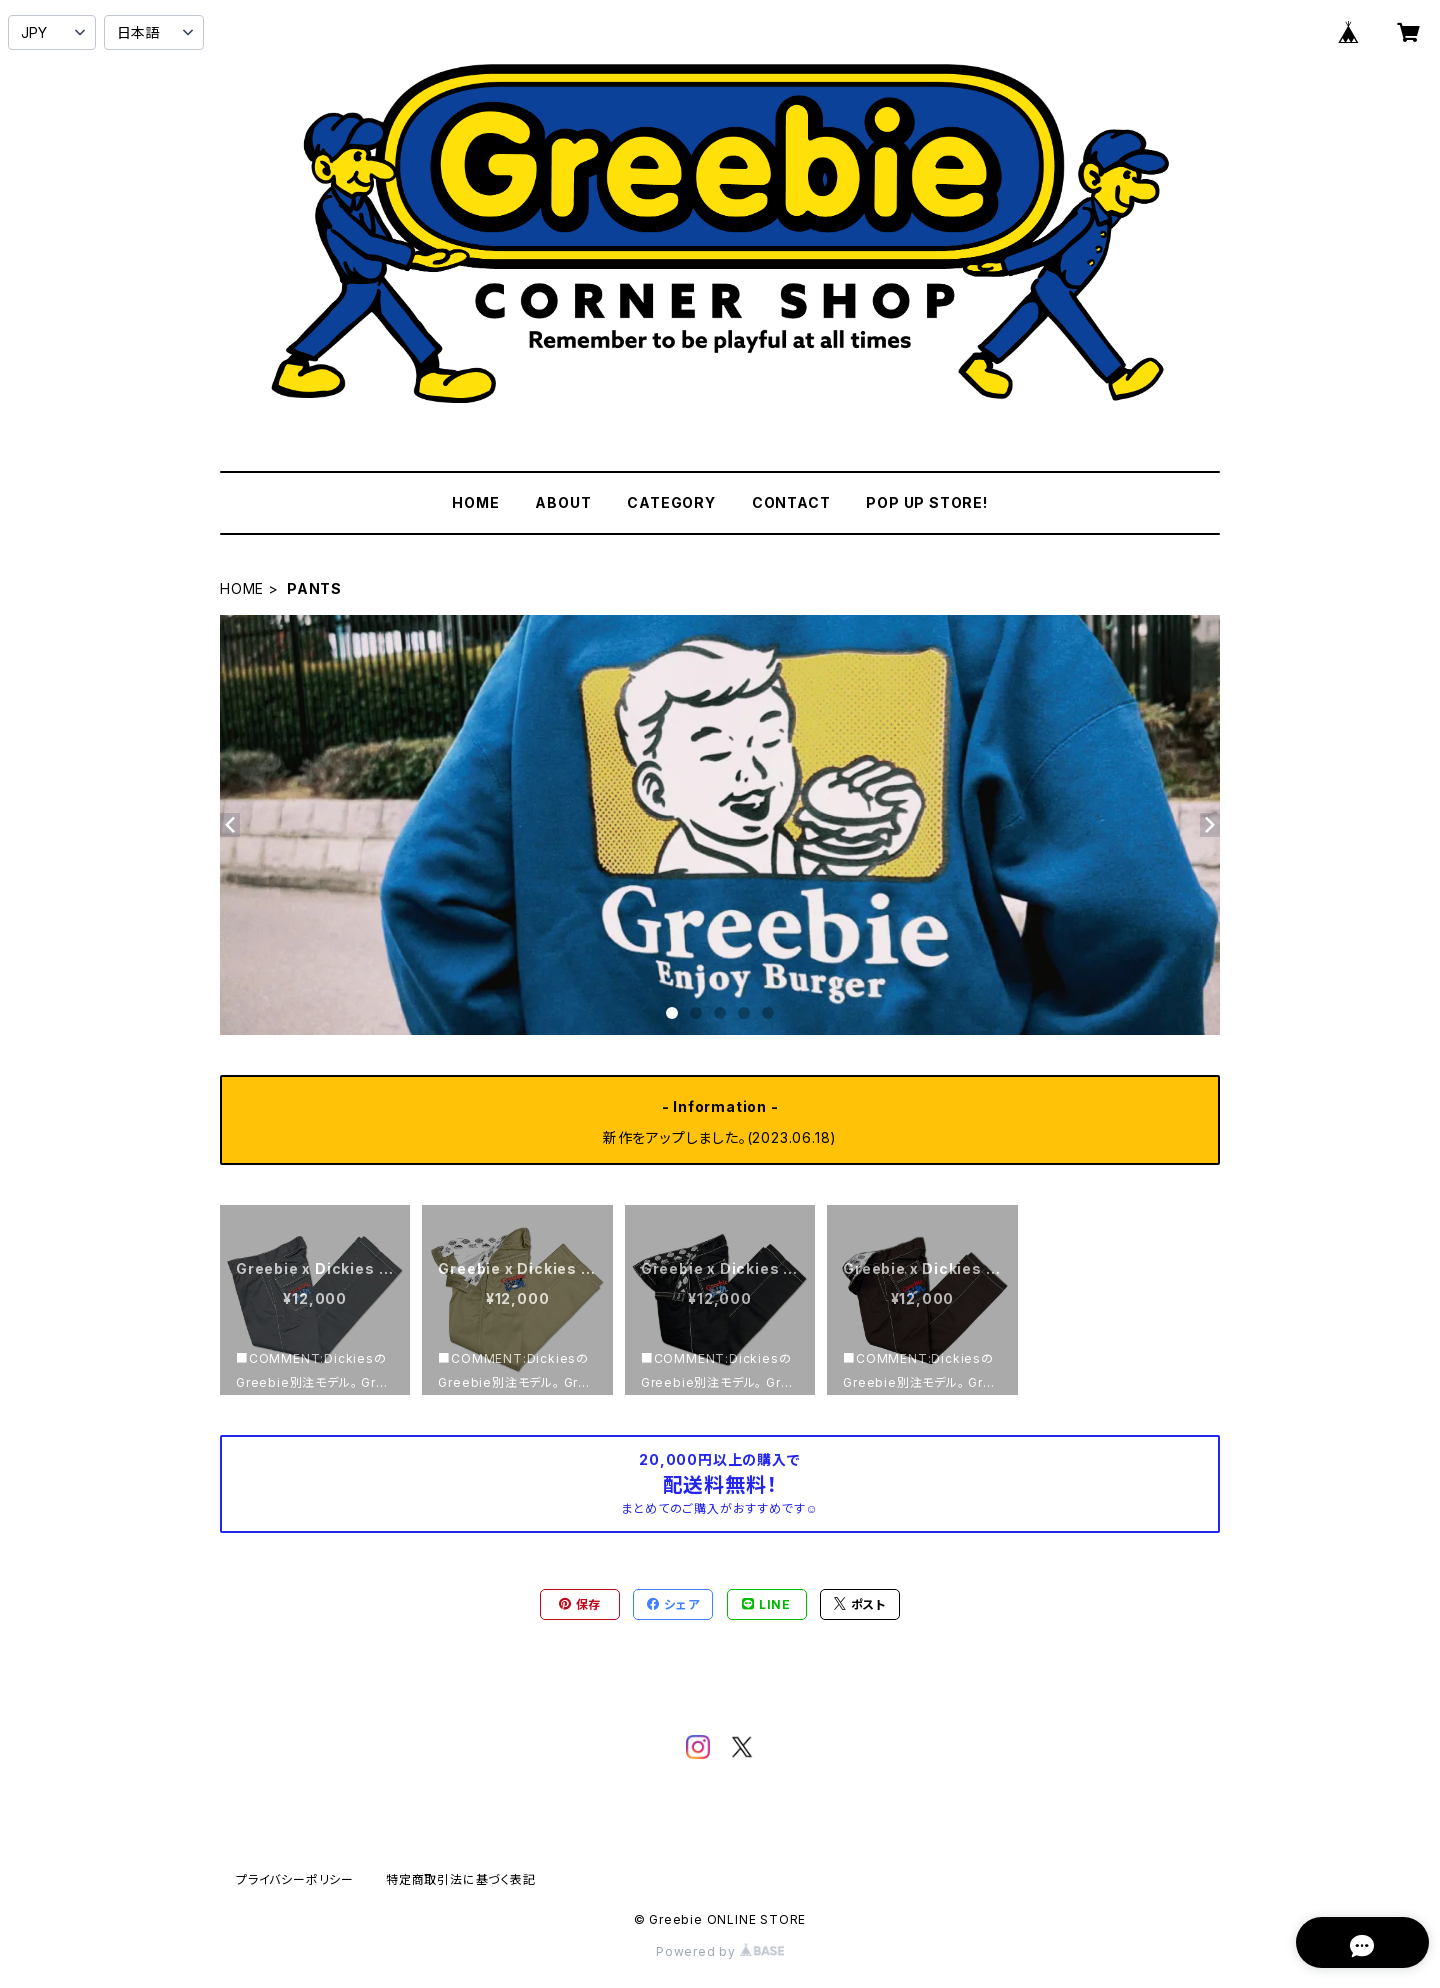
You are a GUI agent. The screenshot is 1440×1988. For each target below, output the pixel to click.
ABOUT (563, 502)
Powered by (720, 1951)
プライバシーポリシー (295, 1879)
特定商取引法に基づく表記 (461, 1879)
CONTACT (791, 502)
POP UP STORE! (926, 502)
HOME (475, 502)
